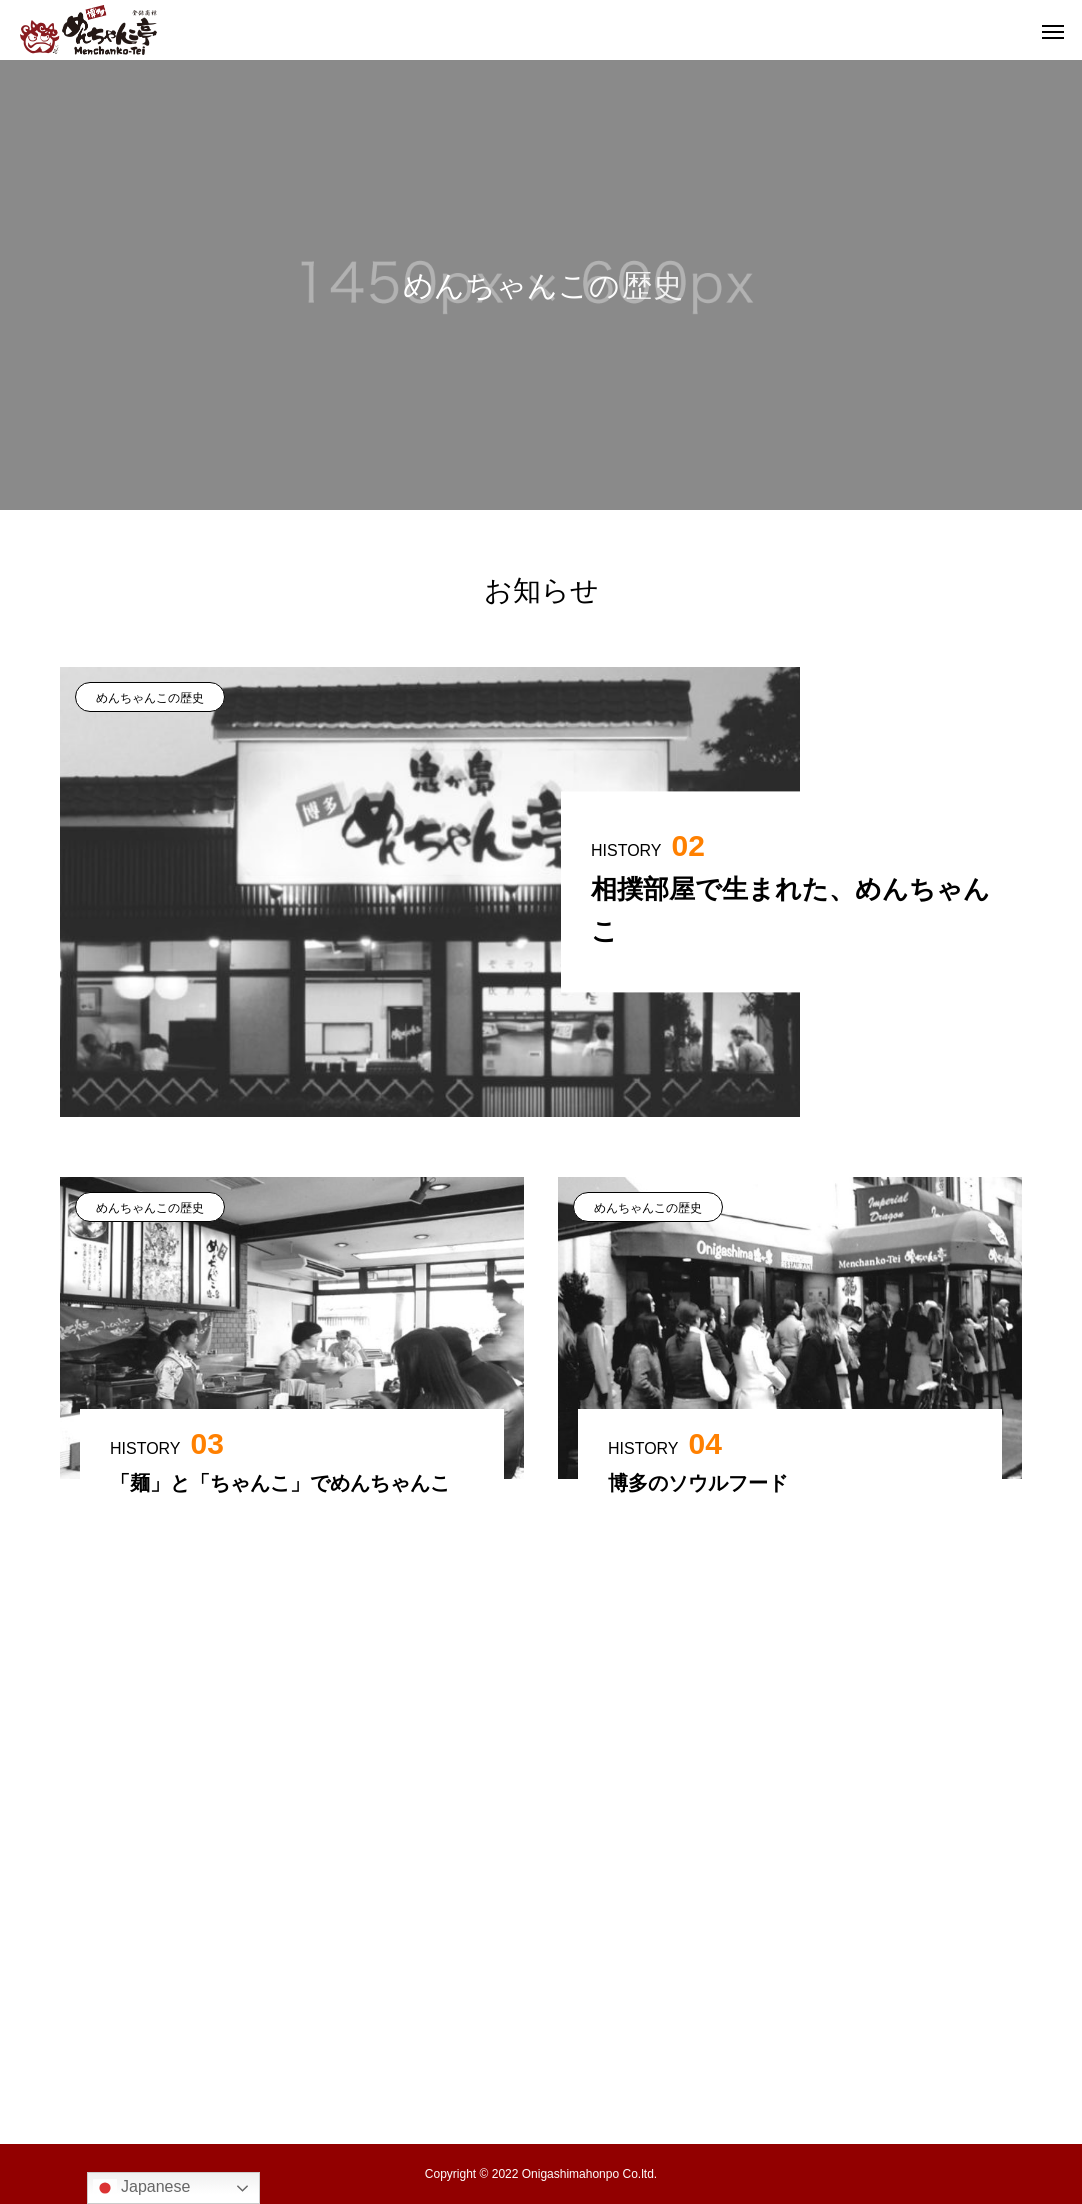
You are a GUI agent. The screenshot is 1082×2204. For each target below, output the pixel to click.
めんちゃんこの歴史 (150, 698)
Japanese (142, 2188)
